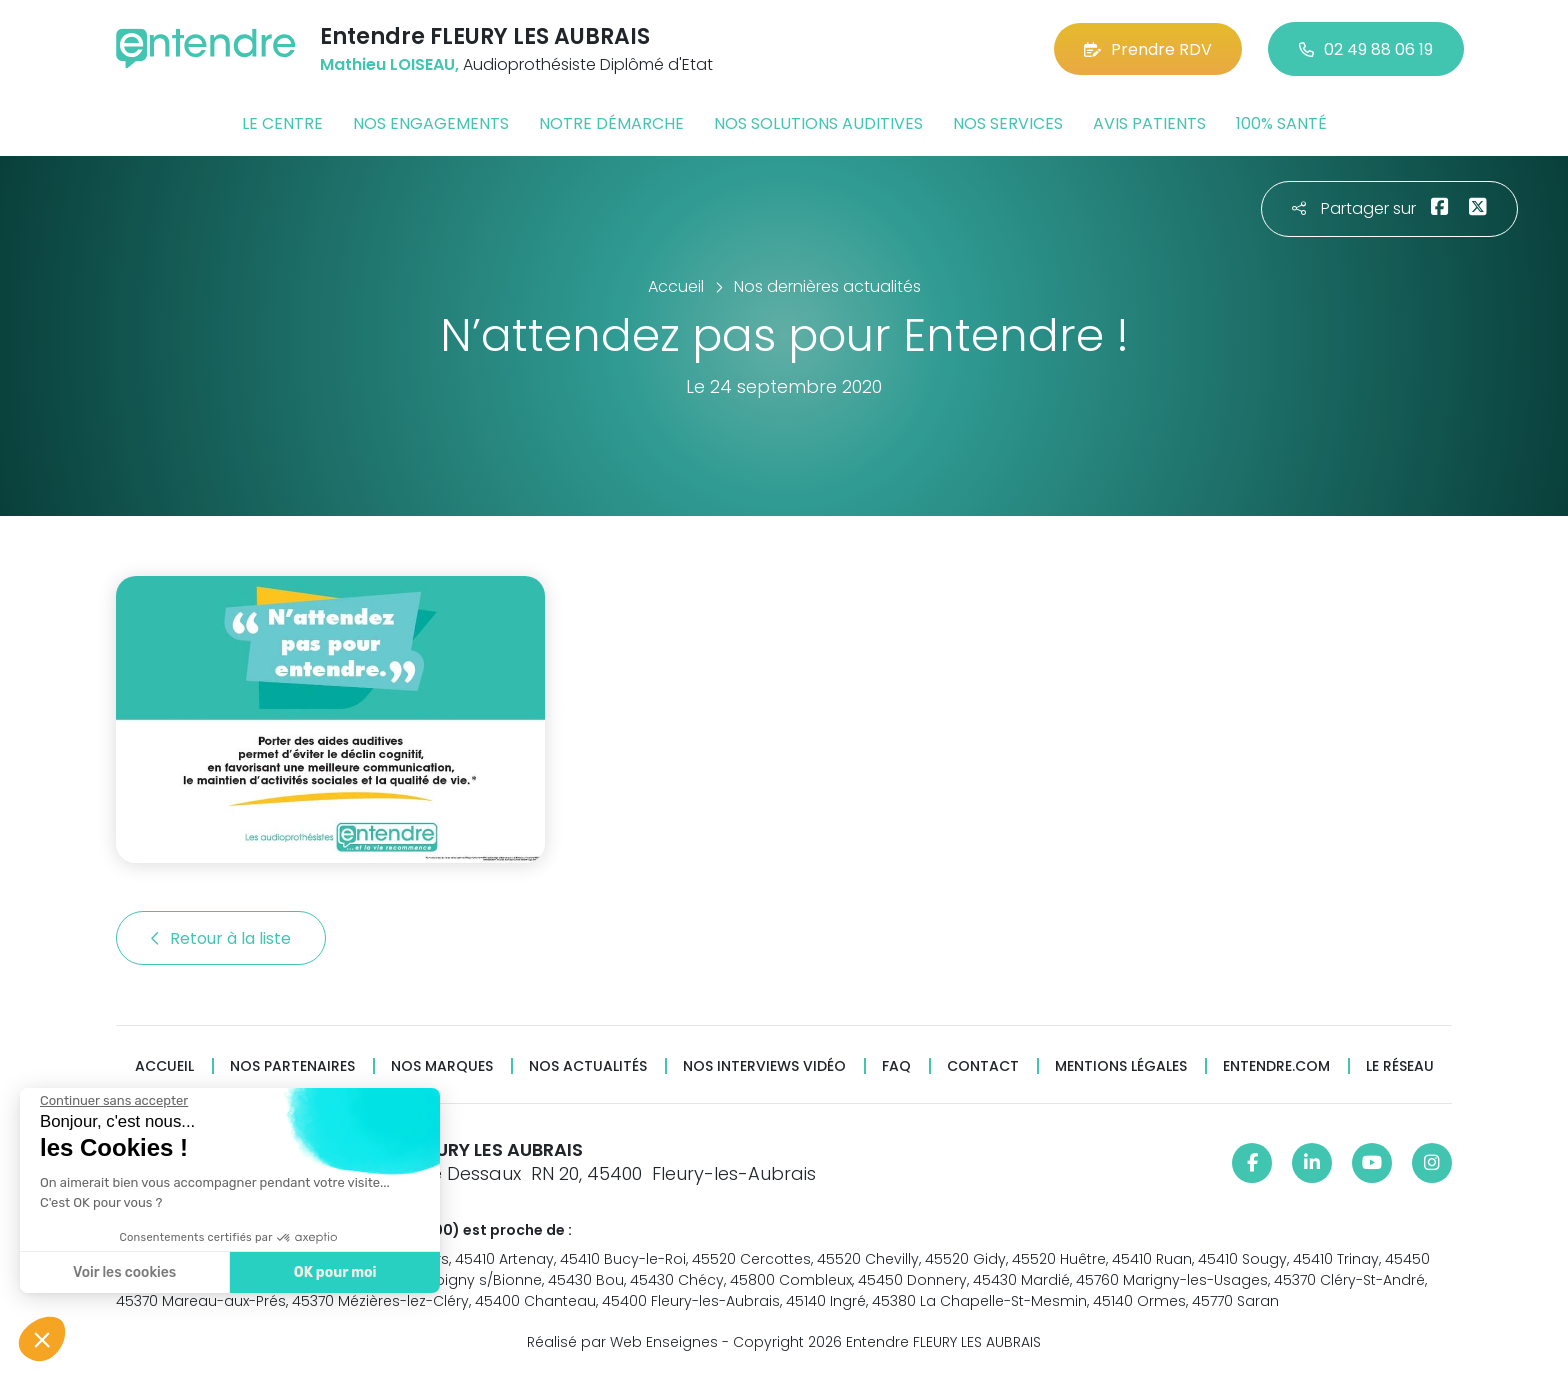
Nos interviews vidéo (764, 1066)
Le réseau (1400, 1066)
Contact (983, 1066)
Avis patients (1149, 123)
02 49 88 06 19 (1366, 49)
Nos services (1008, 123)
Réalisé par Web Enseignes (622, 1342)
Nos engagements (431, 123)
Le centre (282, 123)
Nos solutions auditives (818, 123)
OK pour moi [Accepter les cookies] (329, 1272)
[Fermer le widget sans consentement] (109, 1101)
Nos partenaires (292, 1066)
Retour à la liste (221, 938)
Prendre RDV (1148, 49)
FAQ (896, 1066)
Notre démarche (611, 123)
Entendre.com (1276, 1066)
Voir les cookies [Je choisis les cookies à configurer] (119, 1272)
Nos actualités (588, 1066)
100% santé (1281, 123)
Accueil (164, 1066)
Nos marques (442, 1066)
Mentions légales (1121, 1066)
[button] (42, 1339)
